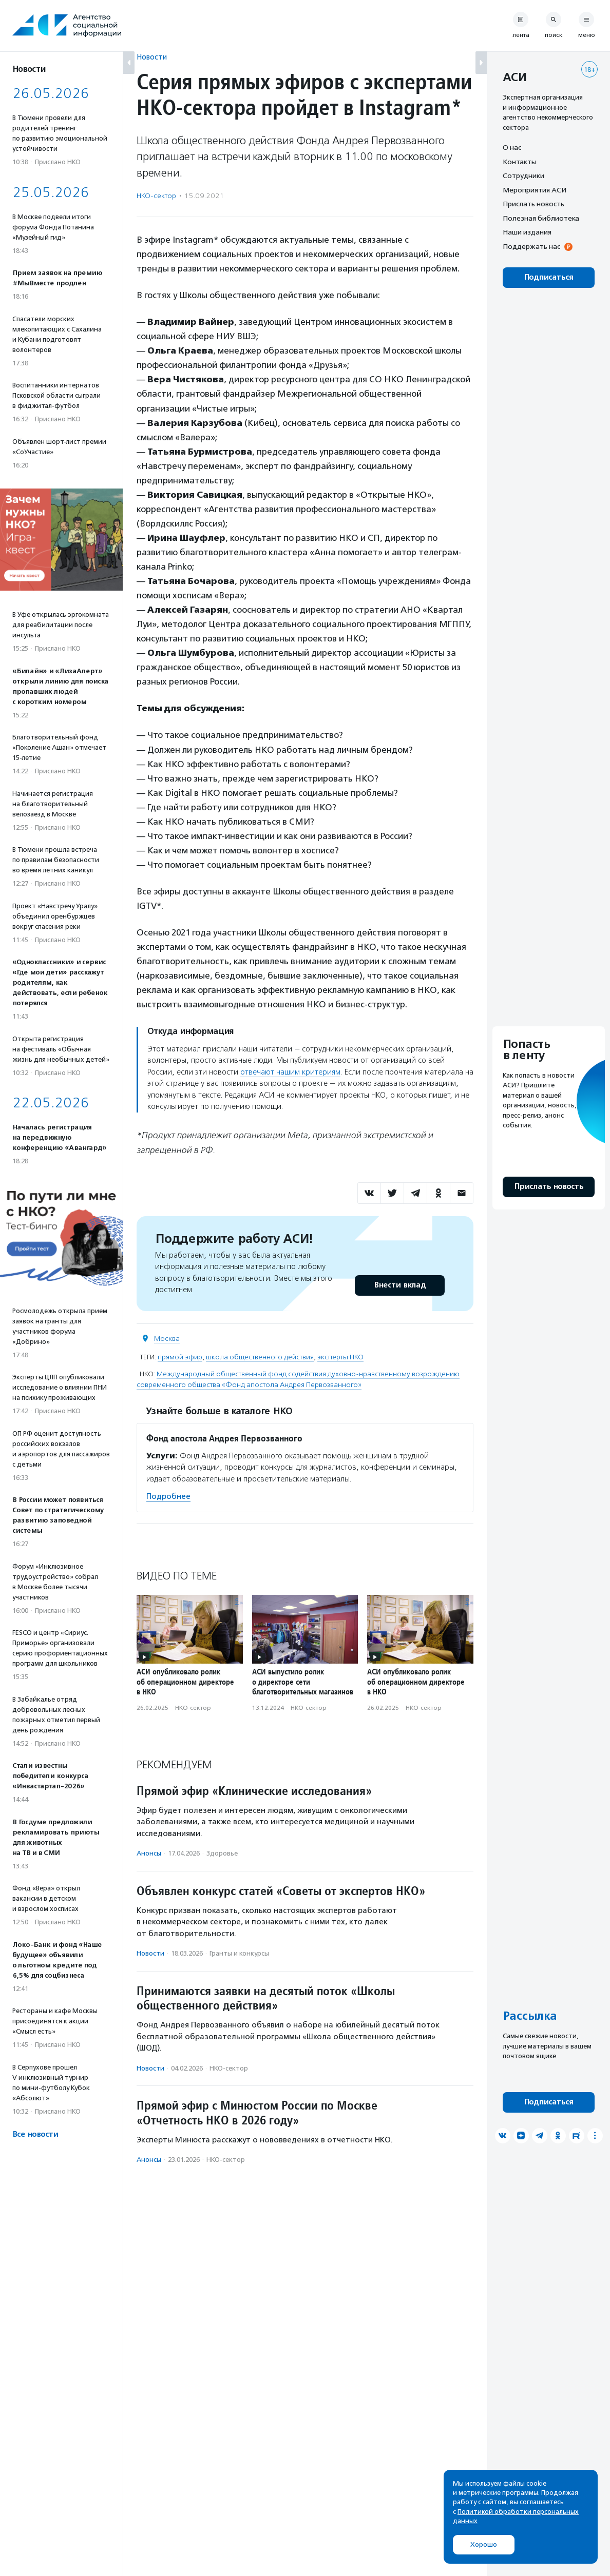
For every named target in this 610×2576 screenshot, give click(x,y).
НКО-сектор (156, 195)
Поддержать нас (531, 246)
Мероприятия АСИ (534, 190)
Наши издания (527, 232)
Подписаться (549, 277)
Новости (152, 56)
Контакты (520, 162)
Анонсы (149, 1853)
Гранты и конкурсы (239, 1953)
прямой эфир (180, 1357)
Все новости (35, 2134)
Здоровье (222, 1853)
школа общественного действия (260, 1357)
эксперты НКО (340, 1357)
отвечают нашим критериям (290, 1072)
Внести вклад (399, 1285)
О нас (512, 147)
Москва (167, 1338)
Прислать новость (533, 204)
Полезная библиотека (541, 218)
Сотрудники (523, 175)
